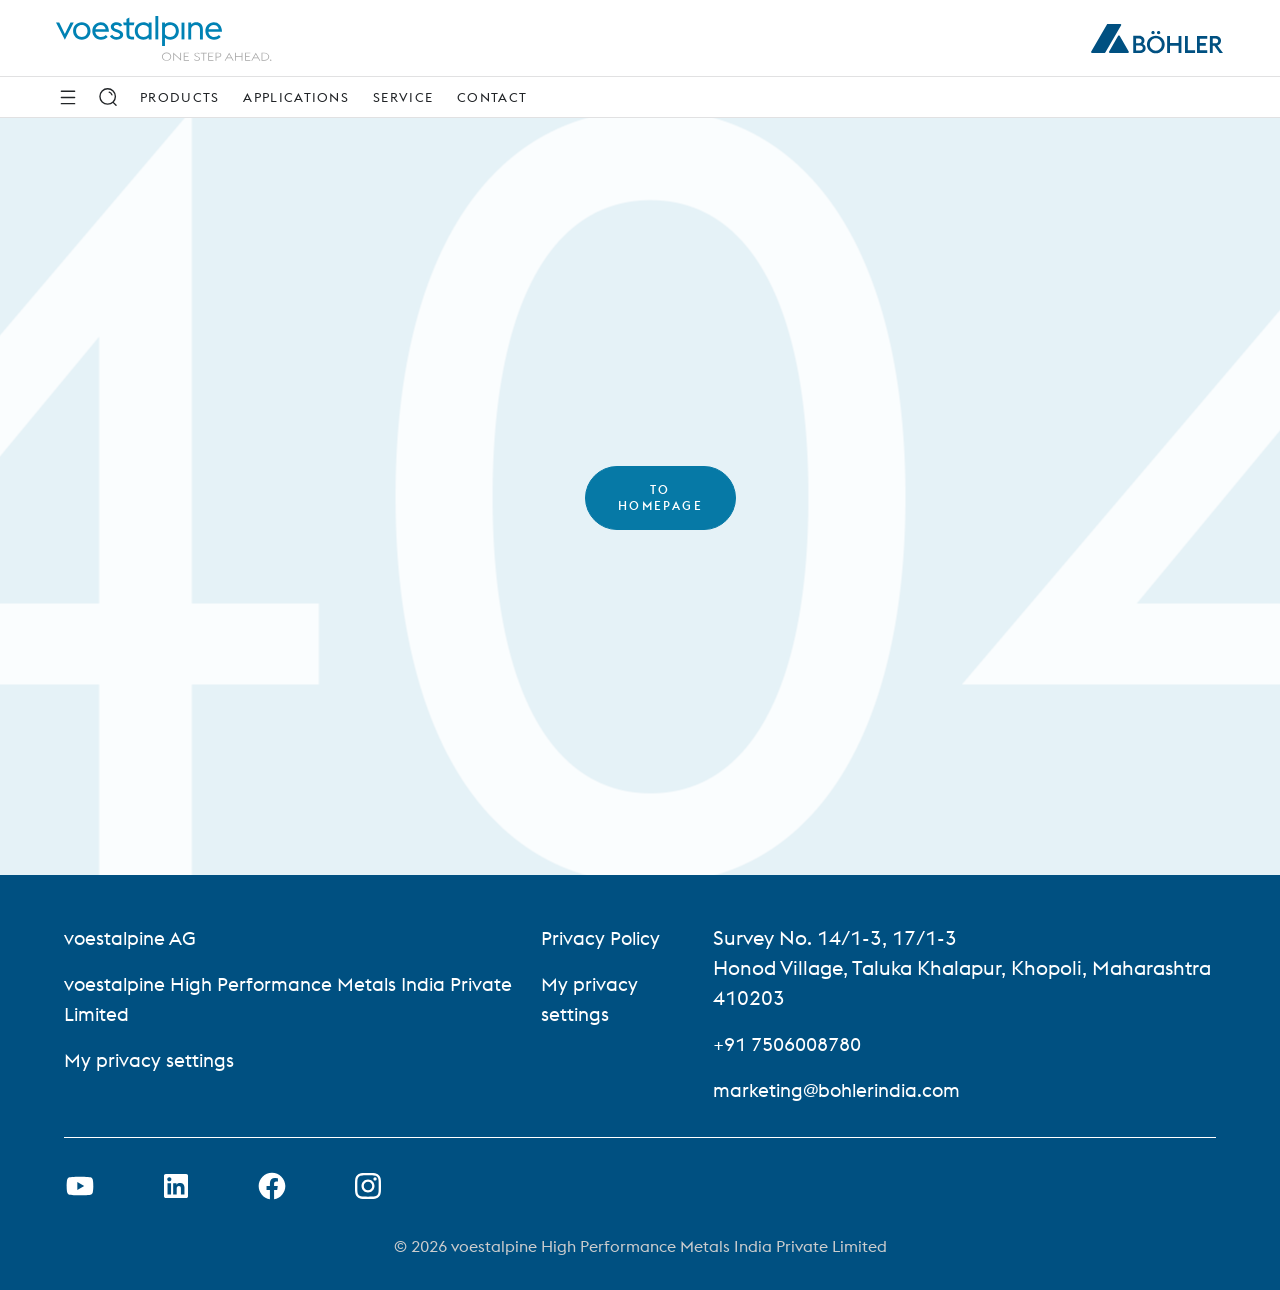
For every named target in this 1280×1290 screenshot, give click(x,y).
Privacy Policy (610, 937)
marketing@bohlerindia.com (851, 1089)
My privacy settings (151, 1059)
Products (179, 97)
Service (403, 97)
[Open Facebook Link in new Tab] (272, 1186)
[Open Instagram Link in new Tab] (368, 1186)
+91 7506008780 (802, 1043)
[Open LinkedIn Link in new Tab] (176, 1186)
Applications (296, 97)
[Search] (108, 97)
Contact (492, 97)
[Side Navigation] (68, 97)
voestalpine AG (132, 937)
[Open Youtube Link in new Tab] (80, 1186)
